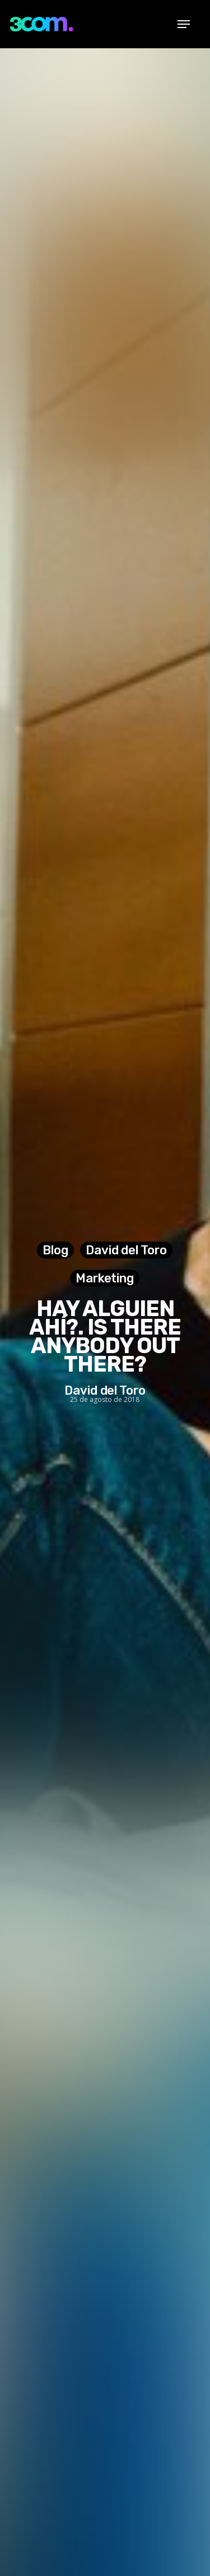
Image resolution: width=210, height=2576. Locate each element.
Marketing (105, 1277)
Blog (55, 1249)
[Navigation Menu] (183, 24)
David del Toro (126, 1249)
